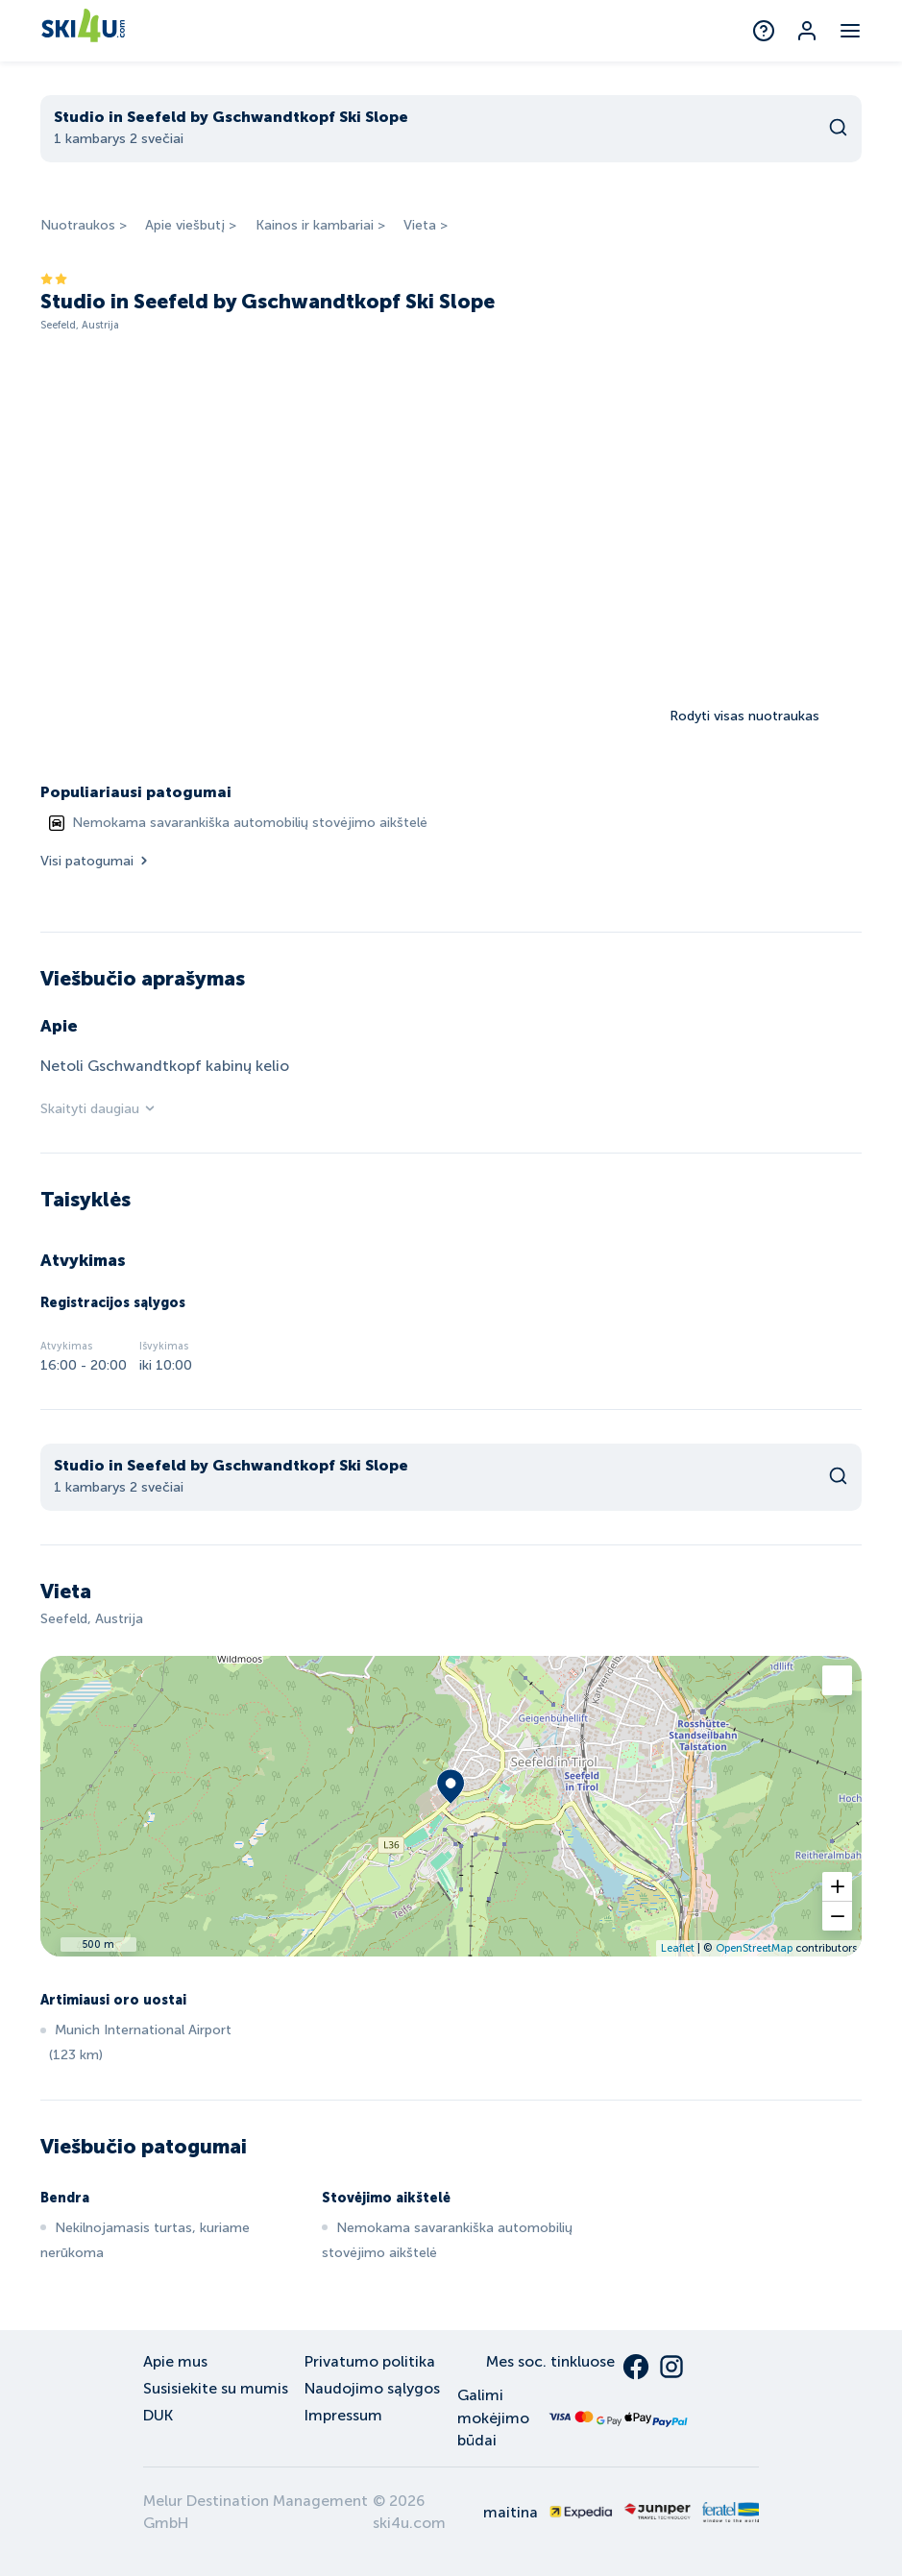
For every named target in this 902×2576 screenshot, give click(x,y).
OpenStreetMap (754, 1948)
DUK (158, 2415)
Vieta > (425, 225)
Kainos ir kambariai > (320, 225)
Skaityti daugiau (98, 1109)
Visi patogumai (95, 861)
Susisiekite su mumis (215, 2388)
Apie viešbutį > (190, 225)
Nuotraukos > (83, 225)
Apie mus (175, 2361)
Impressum (343, 2415)
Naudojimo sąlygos (372, 2388)
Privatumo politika (370, 2361)
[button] (837, 1887)
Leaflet (678, 1948)
